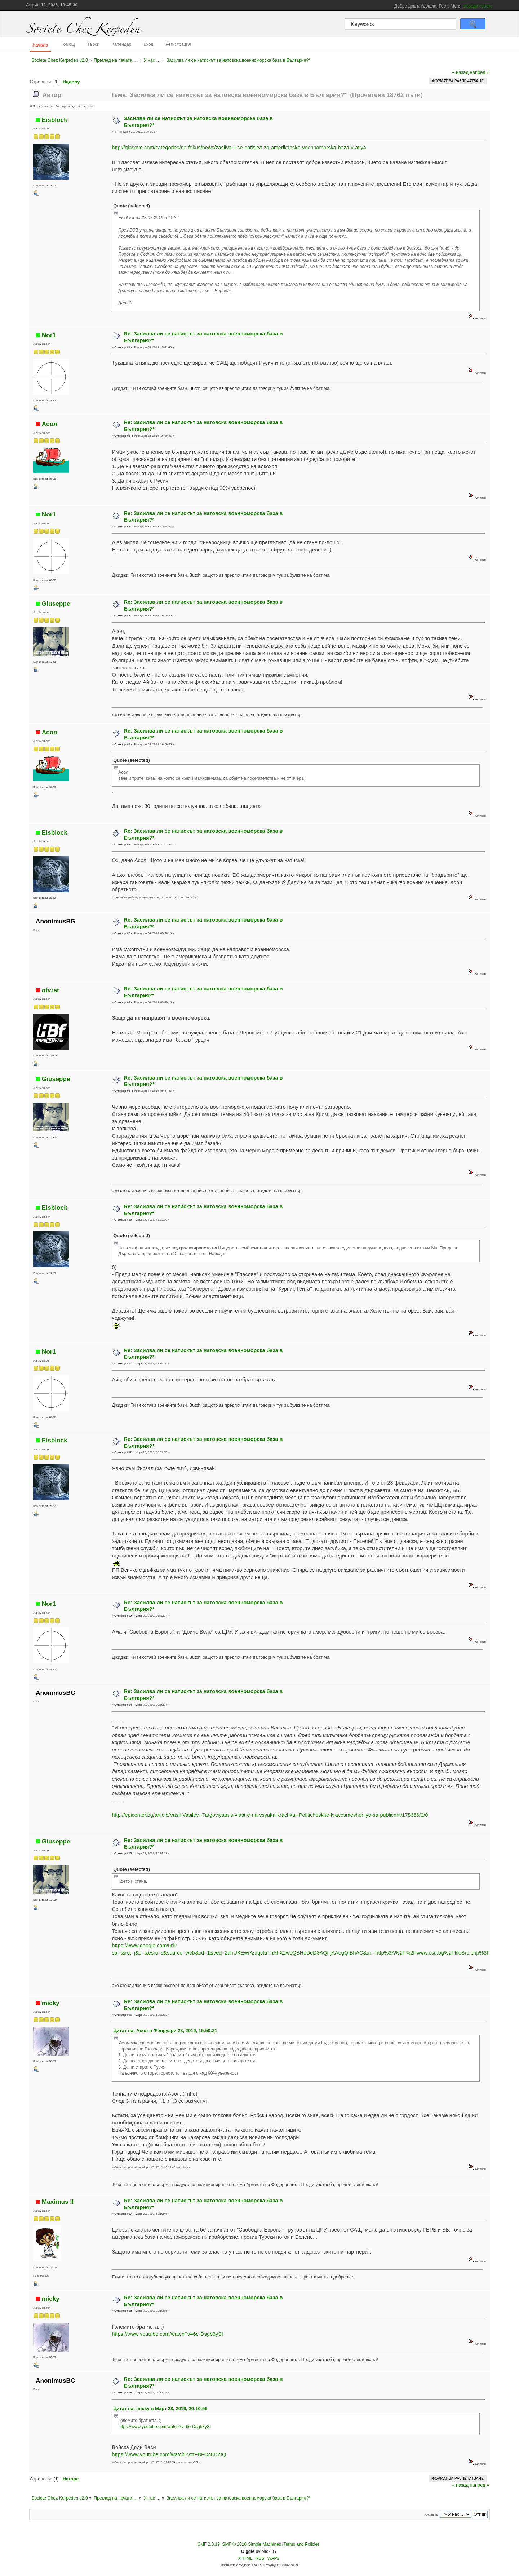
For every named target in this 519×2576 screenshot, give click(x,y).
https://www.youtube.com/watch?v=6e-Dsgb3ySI (167, 2334)
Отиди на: (432, 2514)
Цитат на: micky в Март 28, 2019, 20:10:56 (160, 2408)
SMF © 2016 (234, 2544)
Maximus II (58, 2201)
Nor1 (49, 335)
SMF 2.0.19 (209, 2544)
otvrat (50, 990)
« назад (460, 72)
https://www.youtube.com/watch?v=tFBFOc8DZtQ (169, 2454)
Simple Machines (264, 2544)
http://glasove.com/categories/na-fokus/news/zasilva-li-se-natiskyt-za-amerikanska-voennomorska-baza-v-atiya (239, 147)
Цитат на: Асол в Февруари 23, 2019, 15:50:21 (165, 2030)
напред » (479, 72)
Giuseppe (56, 603)
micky (50, 2002)
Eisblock (54, 119)
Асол (49, 423)
